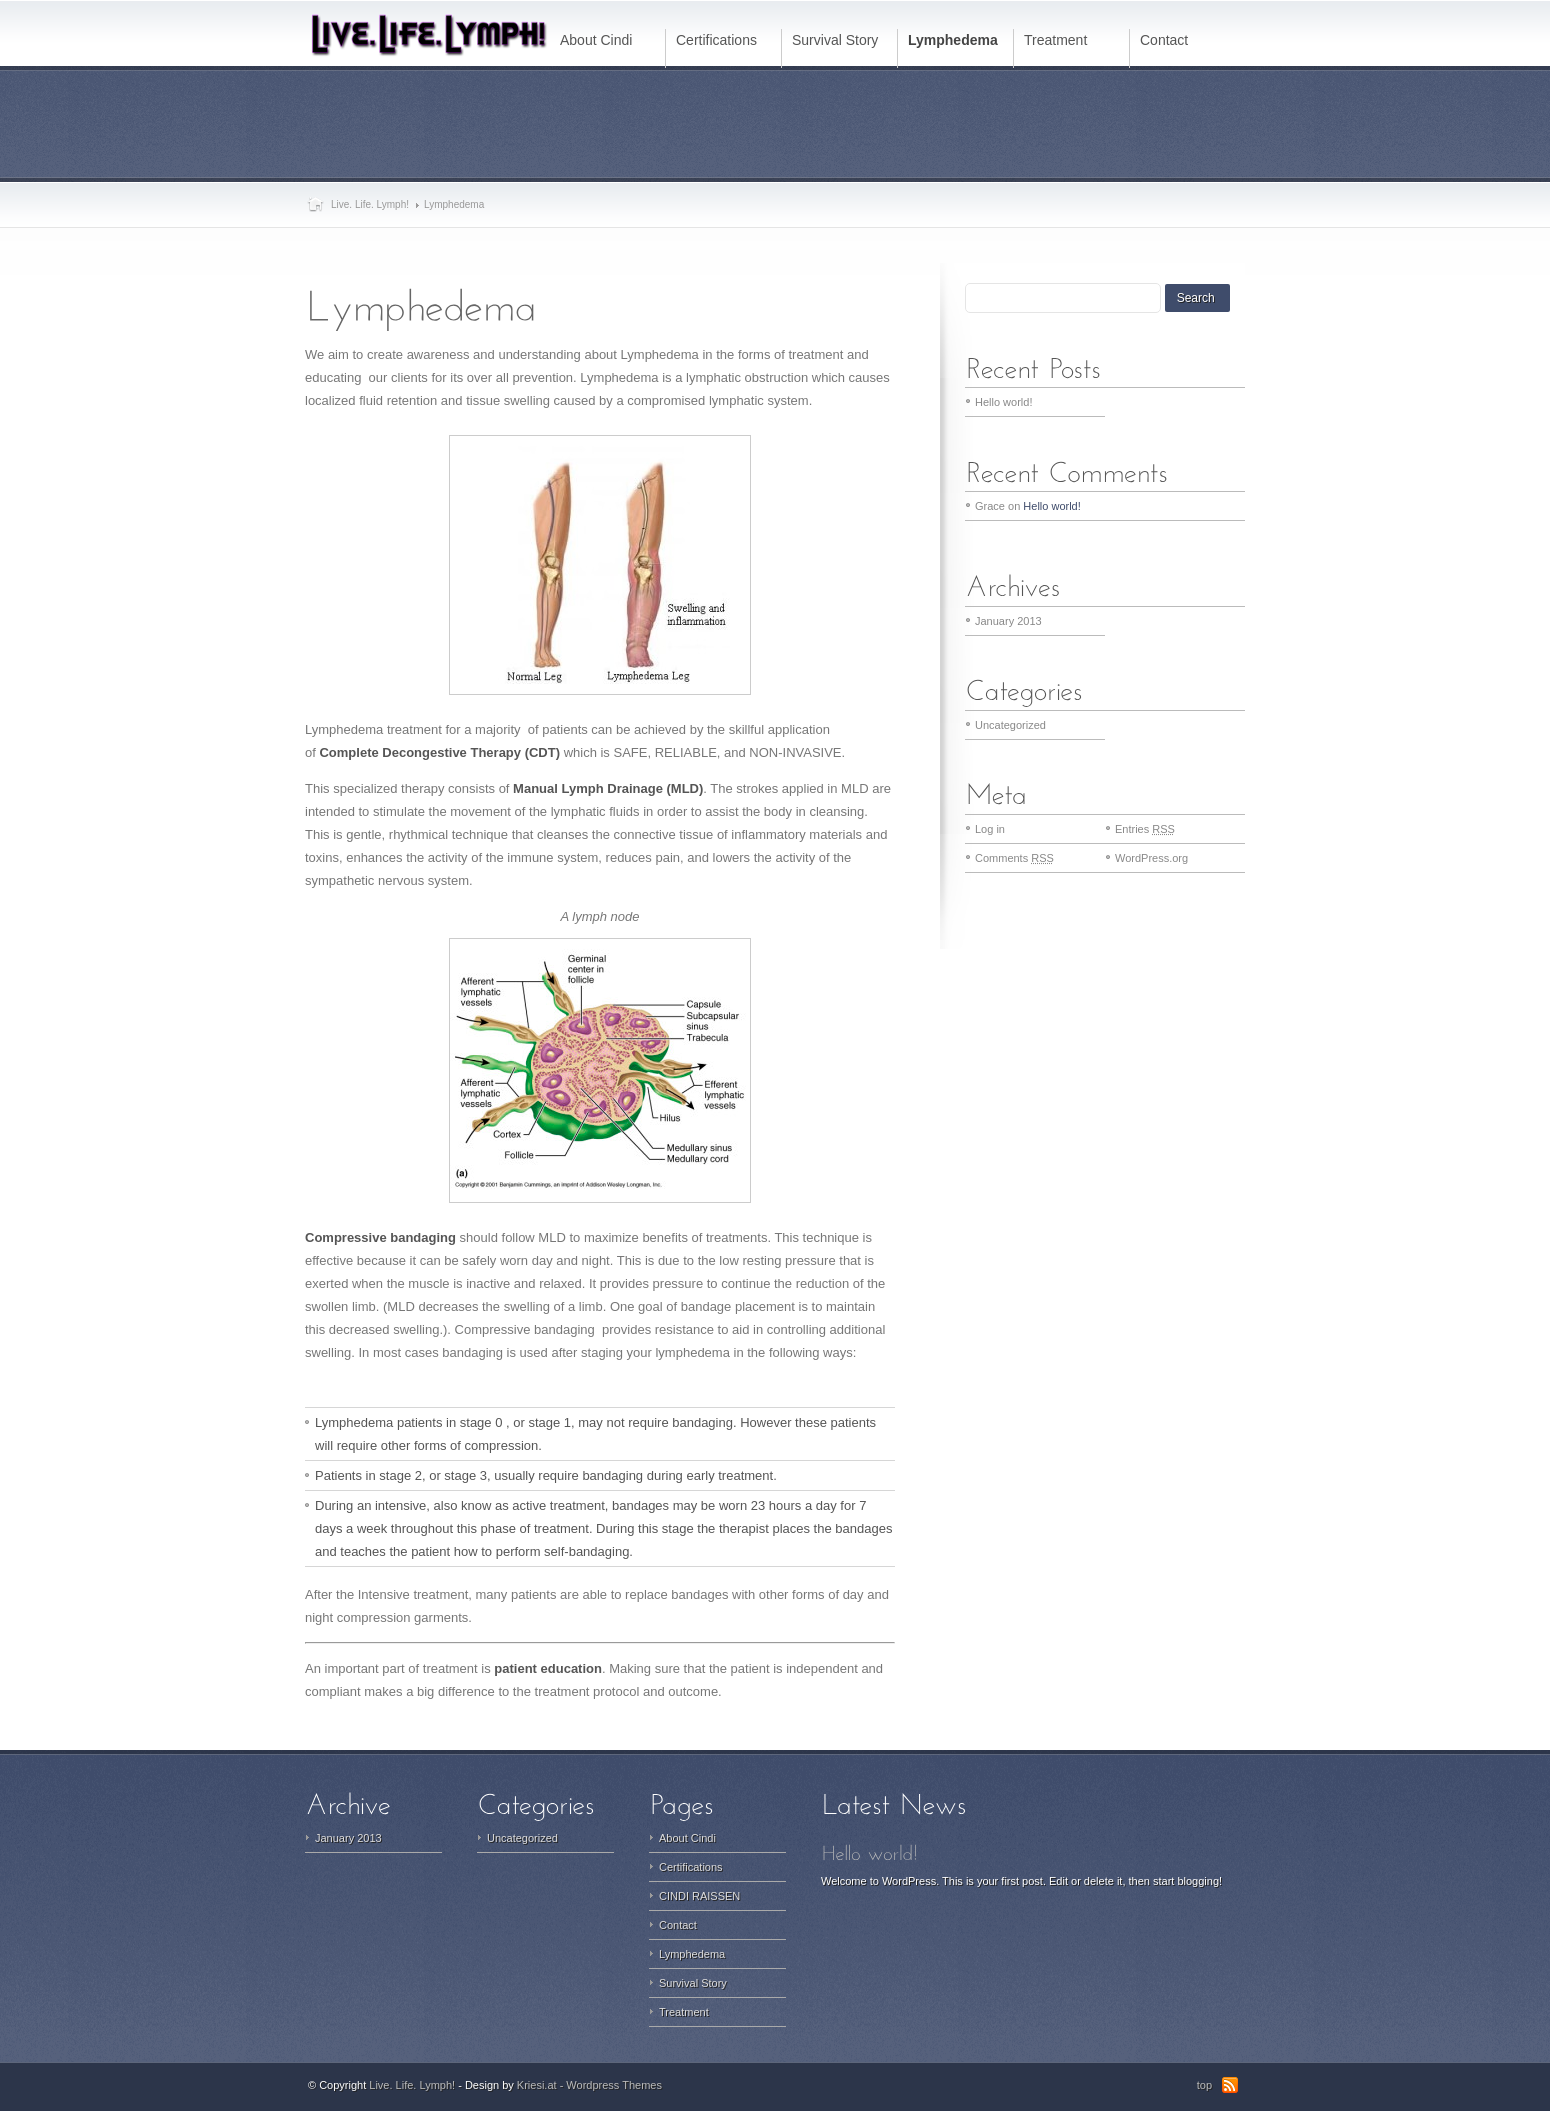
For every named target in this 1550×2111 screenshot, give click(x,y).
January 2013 (1008, 621)
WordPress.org (1151, 858)
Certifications (691, 1867)
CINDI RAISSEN (699, 1896)
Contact (678, 1925)
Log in (990, 829)
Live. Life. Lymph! (370, 204)
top (1204, 2085)
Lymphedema (692, 1954)
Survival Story (693, 1983)
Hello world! (1003, 402)
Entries (1145, 829)
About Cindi (687, 1838)
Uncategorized (1010, 725)
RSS (1230, 2085)
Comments (1014, 858)
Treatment (684, 2012)
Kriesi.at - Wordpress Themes (589, 2085)
